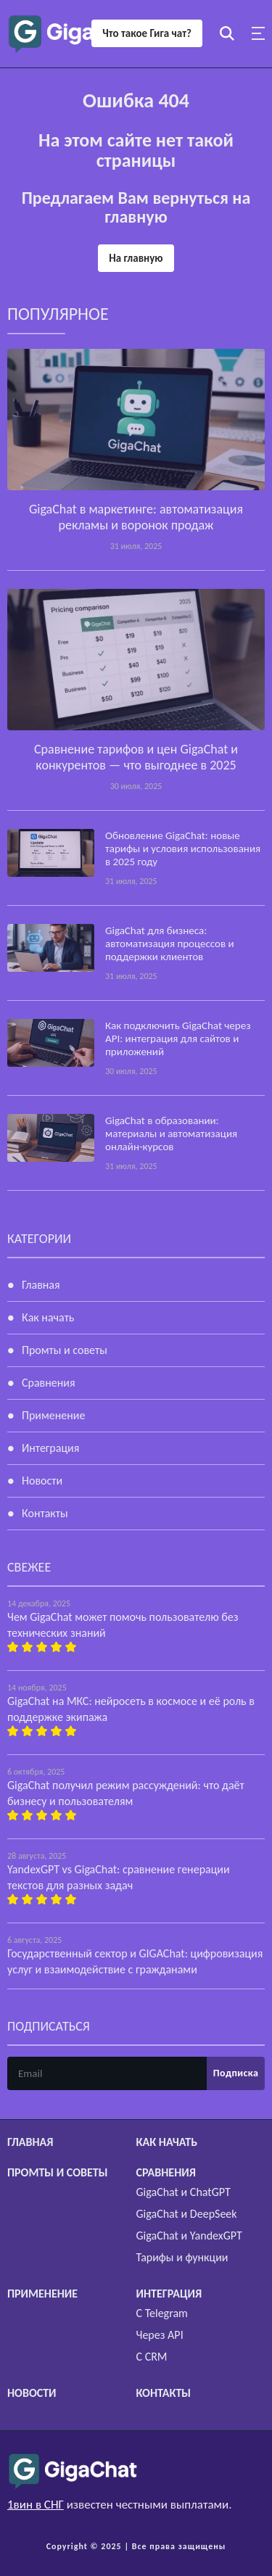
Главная (41, 1285)
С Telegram (162, 2313)
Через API (160, 2335)
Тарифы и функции (182, 2257)
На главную (135, 258)
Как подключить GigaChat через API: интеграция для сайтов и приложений (178, 1038)
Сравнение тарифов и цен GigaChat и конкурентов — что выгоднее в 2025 (136, 757)
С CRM (152, 2357)
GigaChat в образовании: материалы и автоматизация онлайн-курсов (171, 1133)
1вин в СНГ (35, 2504)
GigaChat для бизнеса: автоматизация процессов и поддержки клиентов (169, 943)
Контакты (45, 1513)
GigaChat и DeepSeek (186, 2214)
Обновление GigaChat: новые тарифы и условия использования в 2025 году (182, 848)
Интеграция (50, 1448)
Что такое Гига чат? (146, 33)
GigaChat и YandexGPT (189, 2235)
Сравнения (48, 1383)
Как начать (48, 1317)
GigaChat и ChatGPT (183, 2192)
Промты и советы (64, 1350)
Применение (53, 1415)
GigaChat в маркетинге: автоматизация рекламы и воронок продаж (136, 517)
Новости (42, 1480)
